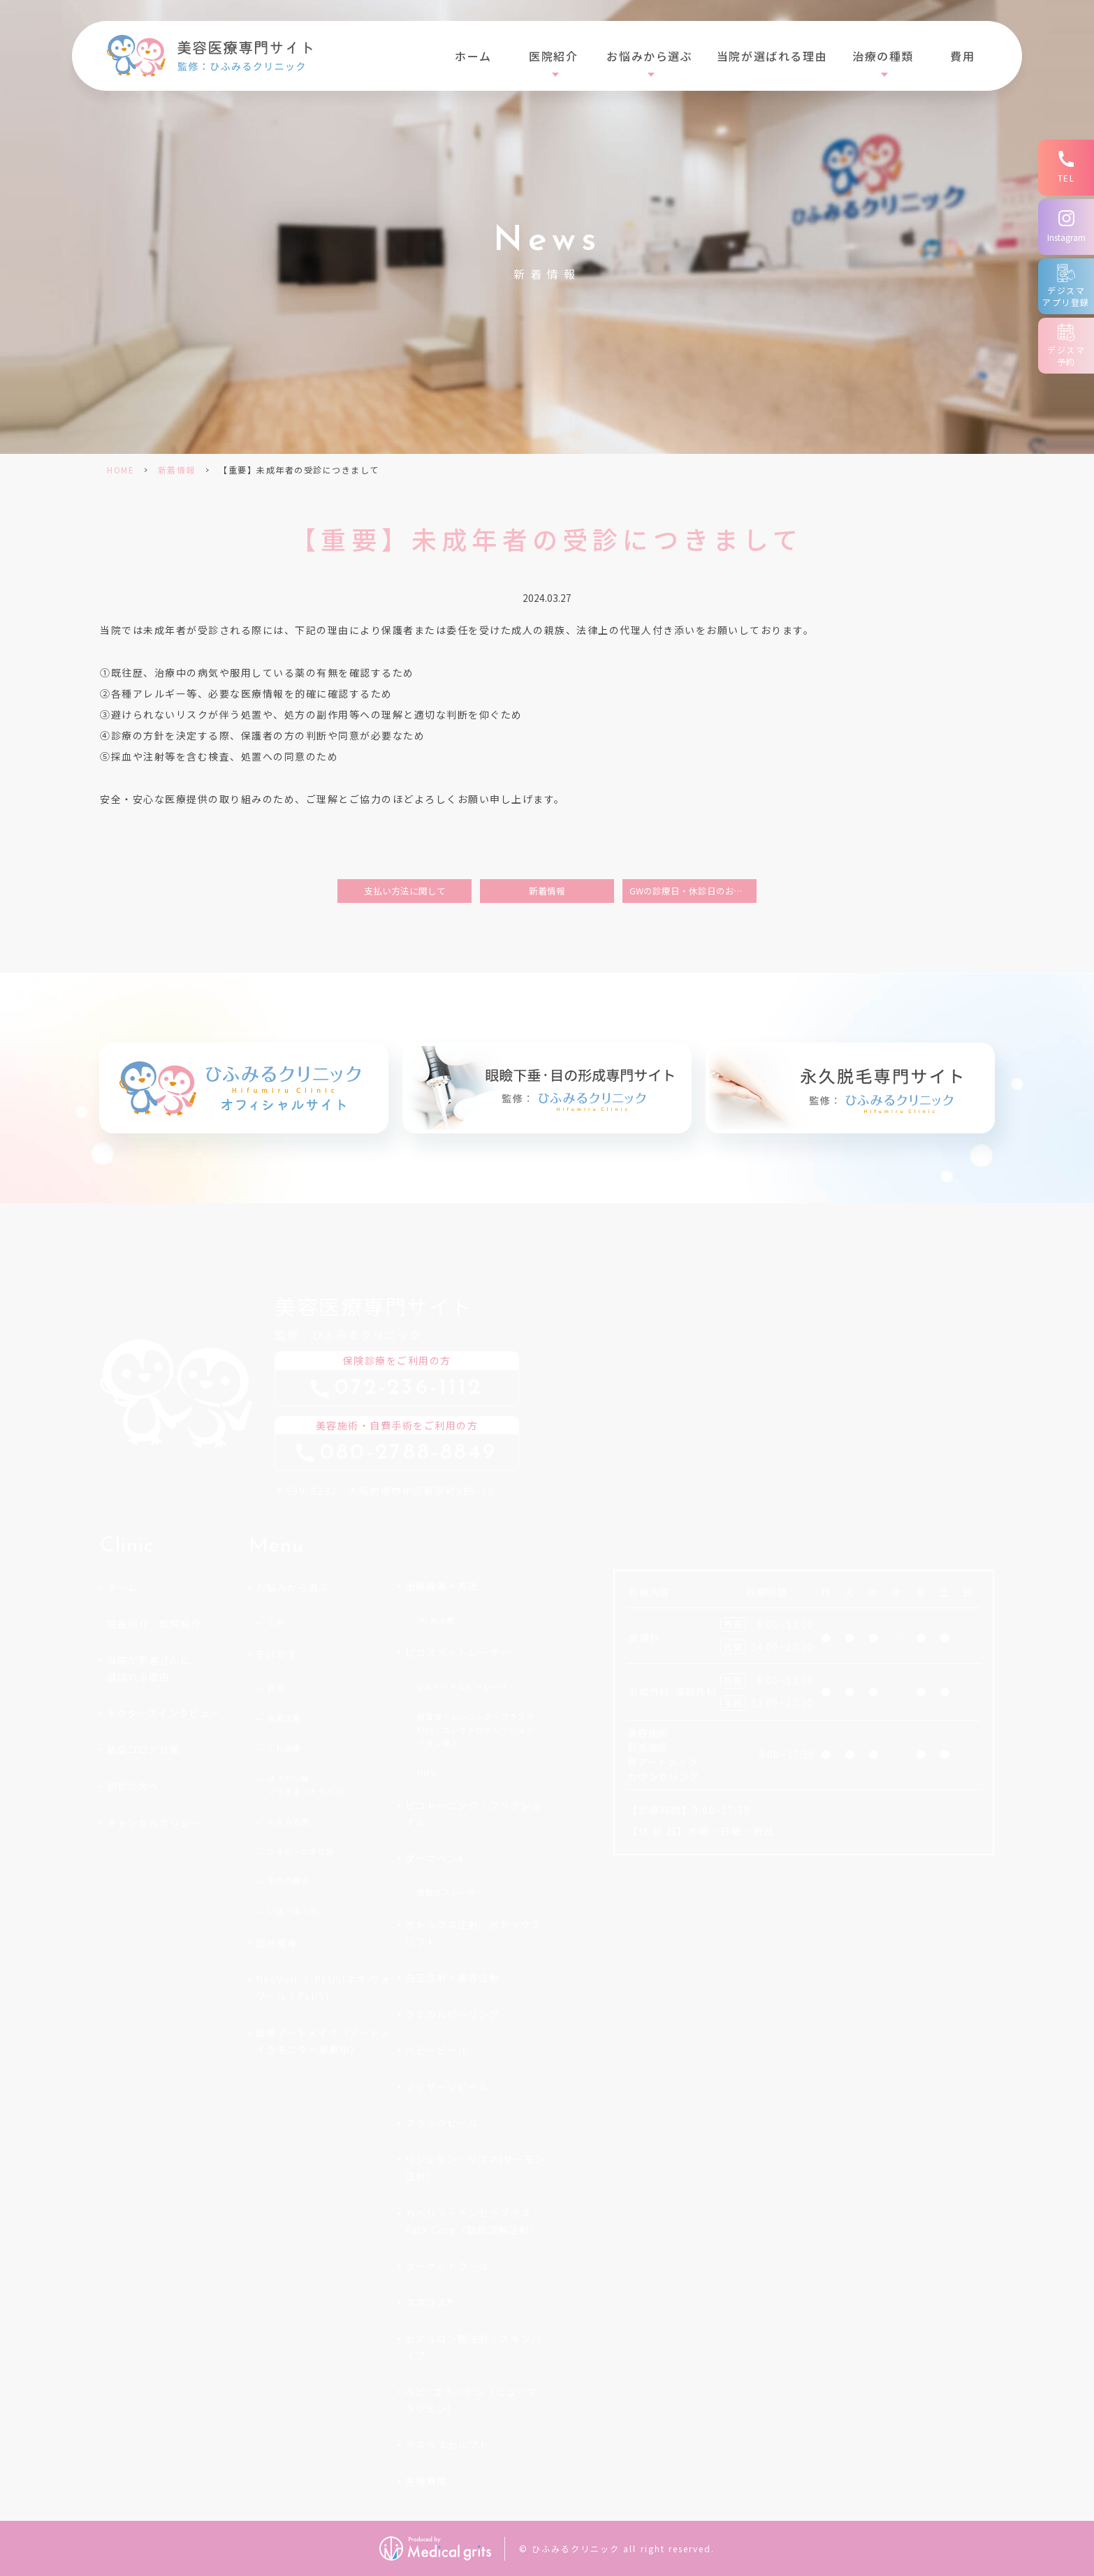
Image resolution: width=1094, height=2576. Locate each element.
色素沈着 (284, 1717)
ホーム (473, 55)
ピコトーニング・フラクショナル (473, 1813)
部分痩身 (277, 1943)
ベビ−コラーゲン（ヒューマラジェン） (471, 2400)
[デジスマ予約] (1066, 346)
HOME (120, 470)
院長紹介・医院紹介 (154, 1624)
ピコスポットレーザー (457, 1652)
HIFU (427, 1773)
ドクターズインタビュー (164, 1713)
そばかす (277, 1654)
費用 (962, 55)
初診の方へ (133, 1786)
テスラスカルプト (447, 2445)
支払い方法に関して (405, 890)
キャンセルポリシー (154, 1823)
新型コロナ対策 (143, 1749)
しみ (276, 1621)
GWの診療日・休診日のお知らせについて (693, 890)
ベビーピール (436, 2050)
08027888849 (408, 1453)
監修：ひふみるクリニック (411, 1315)
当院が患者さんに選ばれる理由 (149, 1668)
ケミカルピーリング (452, 2014)
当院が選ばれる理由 (772, 55)
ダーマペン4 (434, 1858)
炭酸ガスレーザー (450, 1892)
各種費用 (426, 2481)
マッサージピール (447, 2086)
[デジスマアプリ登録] (1066, 286)
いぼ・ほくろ (293, 1910)
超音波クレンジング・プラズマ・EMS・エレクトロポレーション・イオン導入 (480, 1730)
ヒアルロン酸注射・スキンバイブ (473, 2347)
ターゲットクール (447, 2266)
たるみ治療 (288, 1821)
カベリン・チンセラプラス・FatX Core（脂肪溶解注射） (473, 2221)
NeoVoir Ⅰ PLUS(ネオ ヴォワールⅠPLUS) (323, 1987)
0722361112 (409, 1388)
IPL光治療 (436, 1620)
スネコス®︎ (429, 2302)
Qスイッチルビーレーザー (466, 1686)
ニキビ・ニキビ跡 (301, 1851)
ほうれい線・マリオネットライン (305, 1784)
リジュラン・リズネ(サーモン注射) (475, 2167)
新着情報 (177, 470)
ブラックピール (442, 2123)
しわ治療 (284, 1747)
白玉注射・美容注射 (452, 1978)
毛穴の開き (288, 1880)
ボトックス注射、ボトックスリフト (473, 1933)
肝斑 (276, 1687)
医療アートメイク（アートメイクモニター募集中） (323, 2041)
